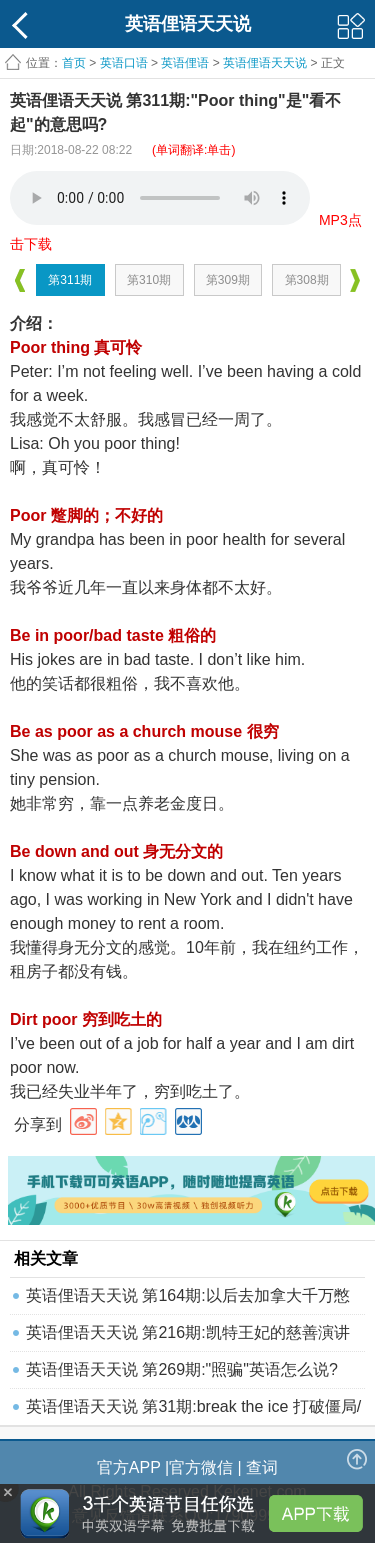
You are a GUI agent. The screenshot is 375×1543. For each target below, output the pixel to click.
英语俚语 (185, 63)
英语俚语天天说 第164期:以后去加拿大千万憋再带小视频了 (188, 1300)
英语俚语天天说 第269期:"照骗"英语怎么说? (182, 1369)
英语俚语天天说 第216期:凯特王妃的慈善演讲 (188, 1332)
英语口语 (124, 63)
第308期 (307, 280)
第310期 (149, 280)
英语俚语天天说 (266, 63)
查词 (262, 1467)
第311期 (70, 280)
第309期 (228, 280)
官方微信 (201, 1467)
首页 (74, 63)
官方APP (129, 1467)
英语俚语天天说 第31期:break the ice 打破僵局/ (193, 1406)
